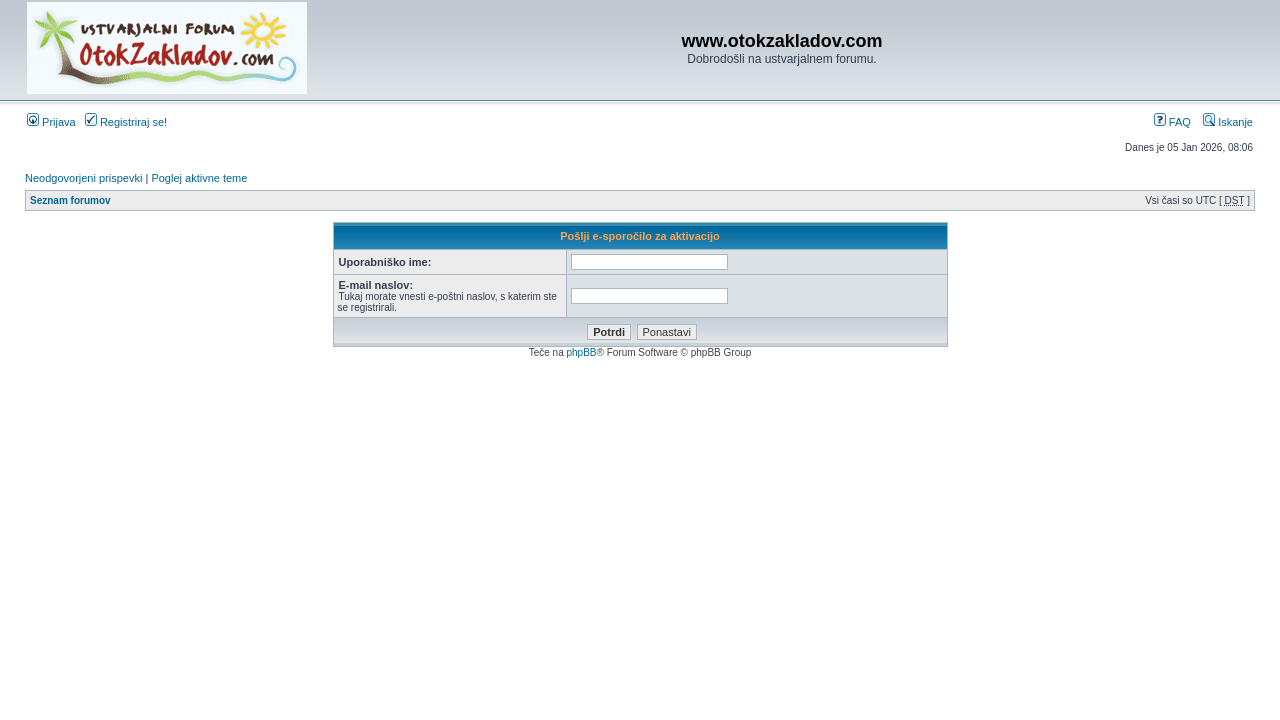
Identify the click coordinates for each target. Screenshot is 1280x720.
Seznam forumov (70, 200)
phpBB (581, 352)
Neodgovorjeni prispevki (83, 178)
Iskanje (1228, 122)
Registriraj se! (126, 122)
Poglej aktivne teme (199, 178)
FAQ (1172, 122)
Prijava (51, 122)
